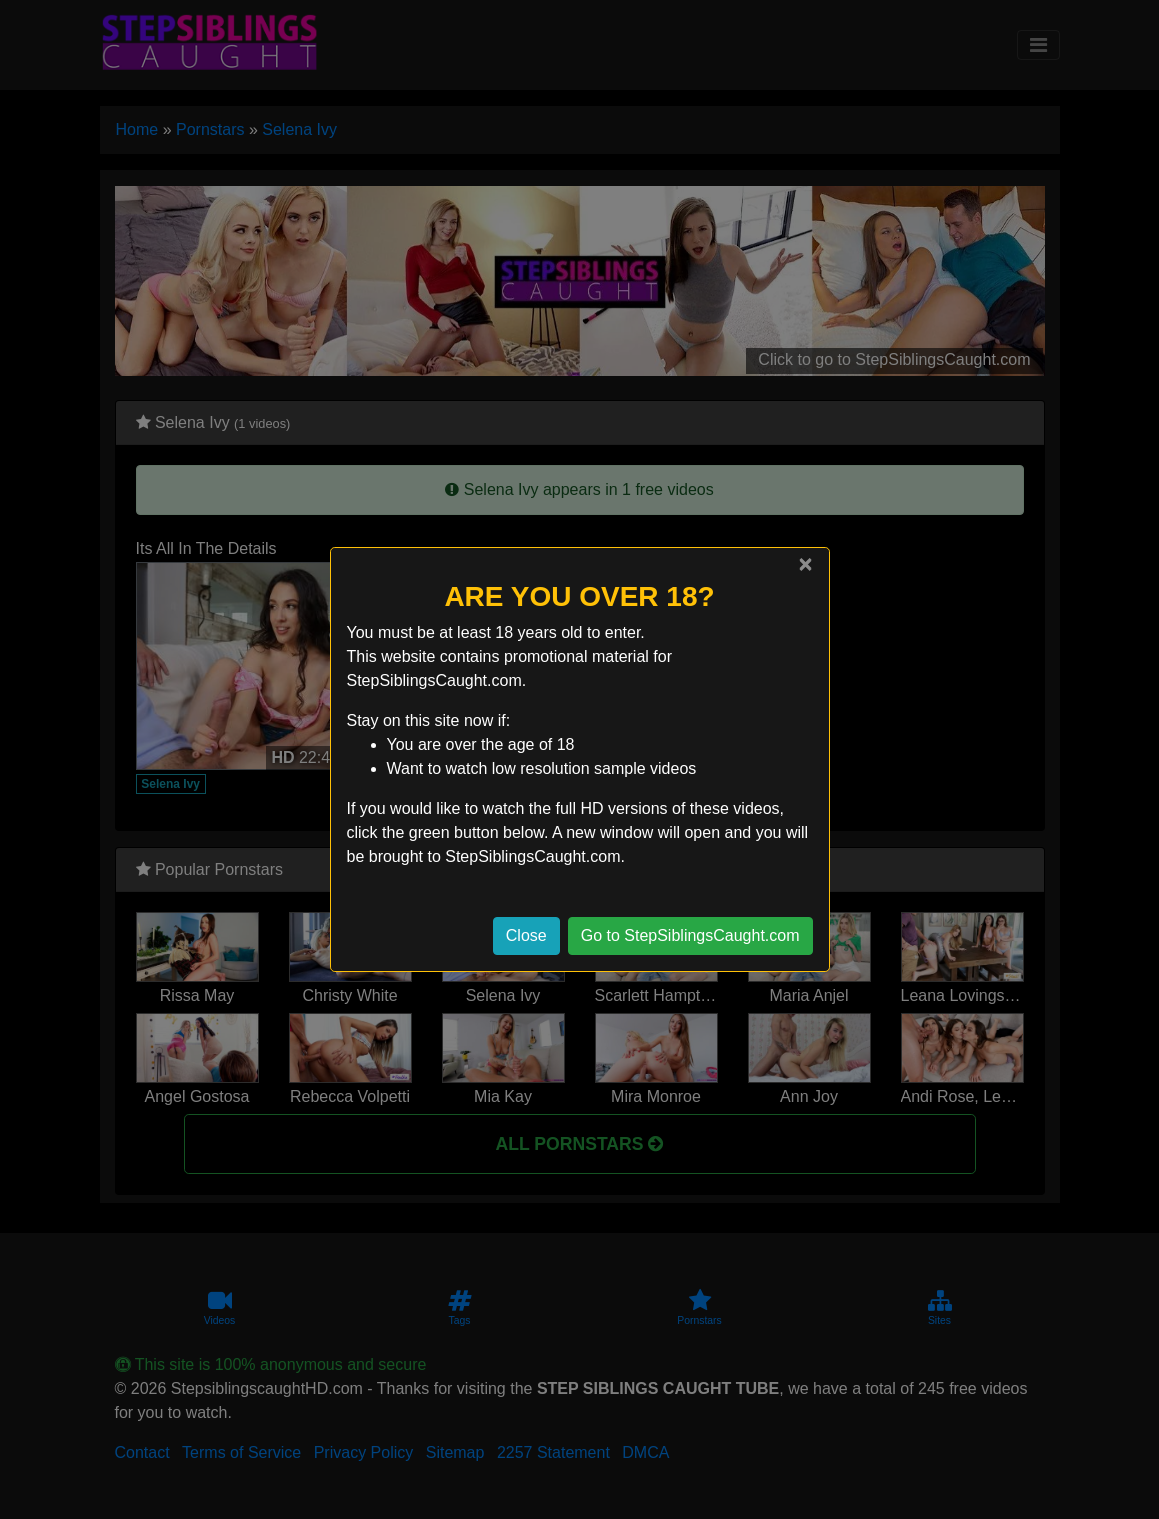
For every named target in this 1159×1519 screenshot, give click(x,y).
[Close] (805, 564)
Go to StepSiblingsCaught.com (690, 935)
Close (526, 935)
